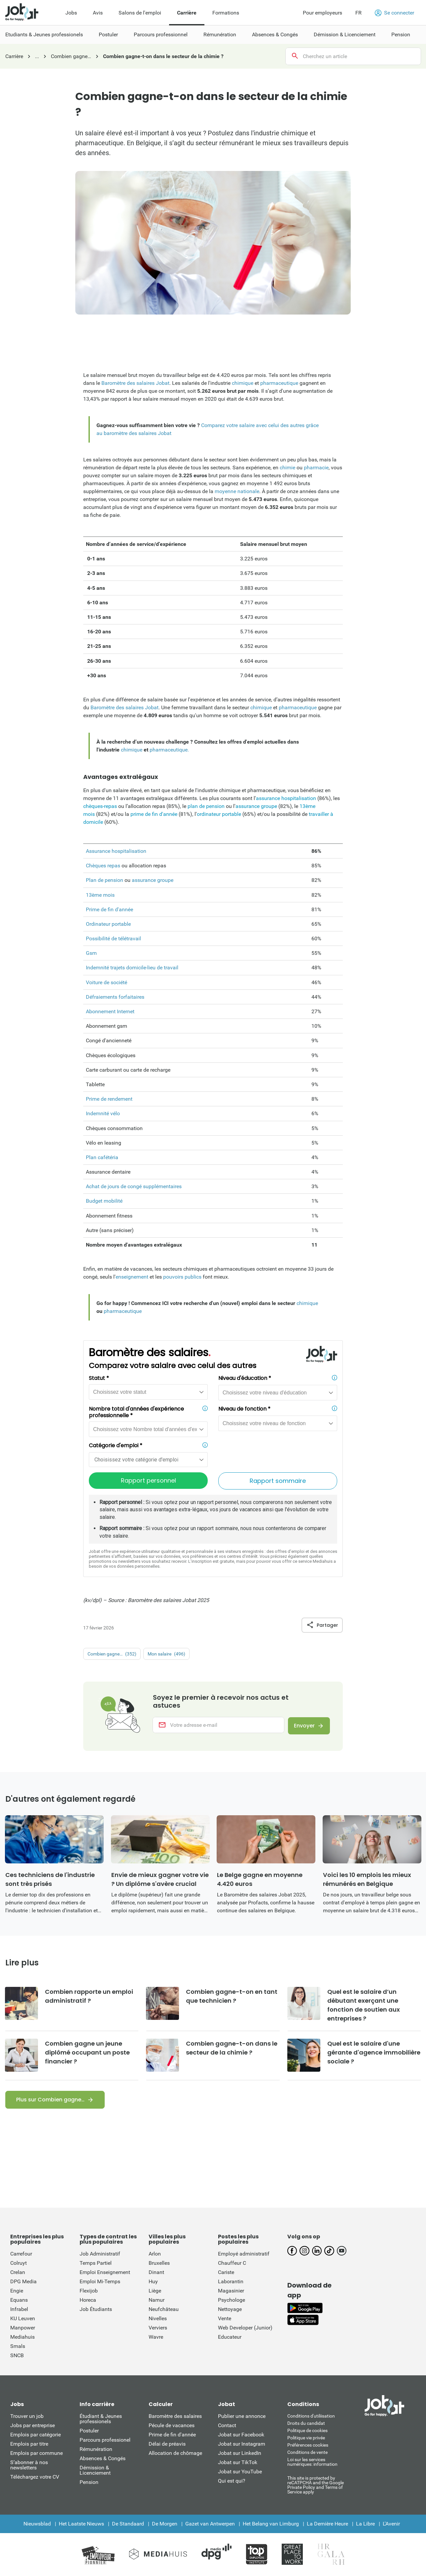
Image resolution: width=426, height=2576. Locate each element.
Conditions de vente (307, 2453)
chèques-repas (100, 806)
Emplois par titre (29, 2444)
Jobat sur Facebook (241, 2435)
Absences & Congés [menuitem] (275, 34)
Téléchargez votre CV (34, 2477)
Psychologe (231, 2300)
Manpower (22, 2328)
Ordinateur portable (108, 924)
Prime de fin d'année (109, 909)
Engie (16, 2291)
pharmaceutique (279, 383)
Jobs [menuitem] (71, 13)
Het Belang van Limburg (271, 2524)
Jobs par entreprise (32, 2426)
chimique (242, 383)
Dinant (156, 2273)
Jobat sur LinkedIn (239, 2454)
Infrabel (19, 2310)
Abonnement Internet (110, 1011)
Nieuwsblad (37, 2524)
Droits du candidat (306, 2423)
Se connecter (394, 13)
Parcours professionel (105, 2440)
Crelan (17, 2273)
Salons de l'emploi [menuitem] (140, 13)
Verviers (158, 2328)
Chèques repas (103, 865)
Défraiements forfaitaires (115, 997)
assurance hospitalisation (286, 798)
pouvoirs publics (182, 1277)
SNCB (17, 2356)
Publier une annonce (242, 2417)
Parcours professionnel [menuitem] (161, 34)
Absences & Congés (102, 2459)
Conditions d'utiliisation (311, 2416)
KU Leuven (22, 2319)
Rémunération (96, 2450)
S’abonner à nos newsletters (29, 2465)
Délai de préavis (167, 2444)
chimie (287, 467)
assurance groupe (256, 806)
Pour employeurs (322, 13)
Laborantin (230, 2282)
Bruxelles (159, 2263)
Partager (322, 1625)
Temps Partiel (96, 2263)
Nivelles (158, 2319)
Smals (17, 2347)
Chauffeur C (232, 2263)
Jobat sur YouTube (240, 2472)
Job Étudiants (96, 2310)
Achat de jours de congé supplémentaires (134, 1186)
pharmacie (316, 467)
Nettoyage (230, 2310)
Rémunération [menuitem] (219, 34)
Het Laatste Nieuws (81, 2524)
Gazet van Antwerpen (210, 2524)
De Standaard (128, 2524)
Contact (227, 2426)
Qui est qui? (231, 2481)
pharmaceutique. (169, 750)
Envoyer (304, 1726)
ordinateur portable (219, 814)
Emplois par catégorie (35, 2435)
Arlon (155, 2254)
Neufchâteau (164, 2310)
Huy (153, 2282)
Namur (156, 2300)
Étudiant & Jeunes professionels (101, 2419)
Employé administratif (243, 2254)
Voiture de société (106, 982)
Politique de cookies (307, 2431)
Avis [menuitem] (98, 13)
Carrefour (21, 2254)
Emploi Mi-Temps (100, 2282)
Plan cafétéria (102, 1157)
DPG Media (23, 2282)
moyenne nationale (236, 491)
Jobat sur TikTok (237, 2463)
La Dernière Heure (327, 2524)
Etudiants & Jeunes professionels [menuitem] (44, 34)
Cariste (226, 2273)
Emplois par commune (36, 2454)
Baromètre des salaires (175, 2417)
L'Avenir (391, 2524)
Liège (155, 2291)
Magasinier (231, 2291)
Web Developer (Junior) (245, 2328)
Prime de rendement (109, 1099)
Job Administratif (100, 2254)
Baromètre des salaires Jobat (135, 383)
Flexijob (89, 2291)
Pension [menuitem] (400, 34)
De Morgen (164, 2524)
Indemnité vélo (103, 1113)
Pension (89, 2483)
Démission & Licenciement (95, 2471)
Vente (224, 2319)
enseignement (132, 1277)
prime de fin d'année (153, 814)
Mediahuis (22, 2337)
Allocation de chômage (175, 2454)
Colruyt (18, 2263)
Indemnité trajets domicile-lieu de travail (132, 967)
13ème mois (100, 895)
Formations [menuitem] (225, 13)
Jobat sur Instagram (241, 2444)
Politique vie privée (306, 2438)
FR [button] (358, 13)
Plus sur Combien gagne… (50, 2100)
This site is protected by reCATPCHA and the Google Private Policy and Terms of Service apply (315, 2485)
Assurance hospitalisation (116, 851)
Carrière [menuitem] (186, 13)
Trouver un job (27, 2417)
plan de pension (206, 806)
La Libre (365, 2524)
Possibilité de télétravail (113, 938)
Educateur (229, 2337)
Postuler (89, 2431)
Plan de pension (104, 880)
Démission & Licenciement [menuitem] (344, 34)
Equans (19, 2300)
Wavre (156, 2337)
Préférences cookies (307, 2445)
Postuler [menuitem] (108, 34)
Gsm (91, 953)
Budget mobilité (104, 1201)
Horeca (88, 2300)
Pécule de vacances (172, 2426)
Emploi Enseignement (105, 2273)
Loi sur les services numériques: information (312, 2462)
